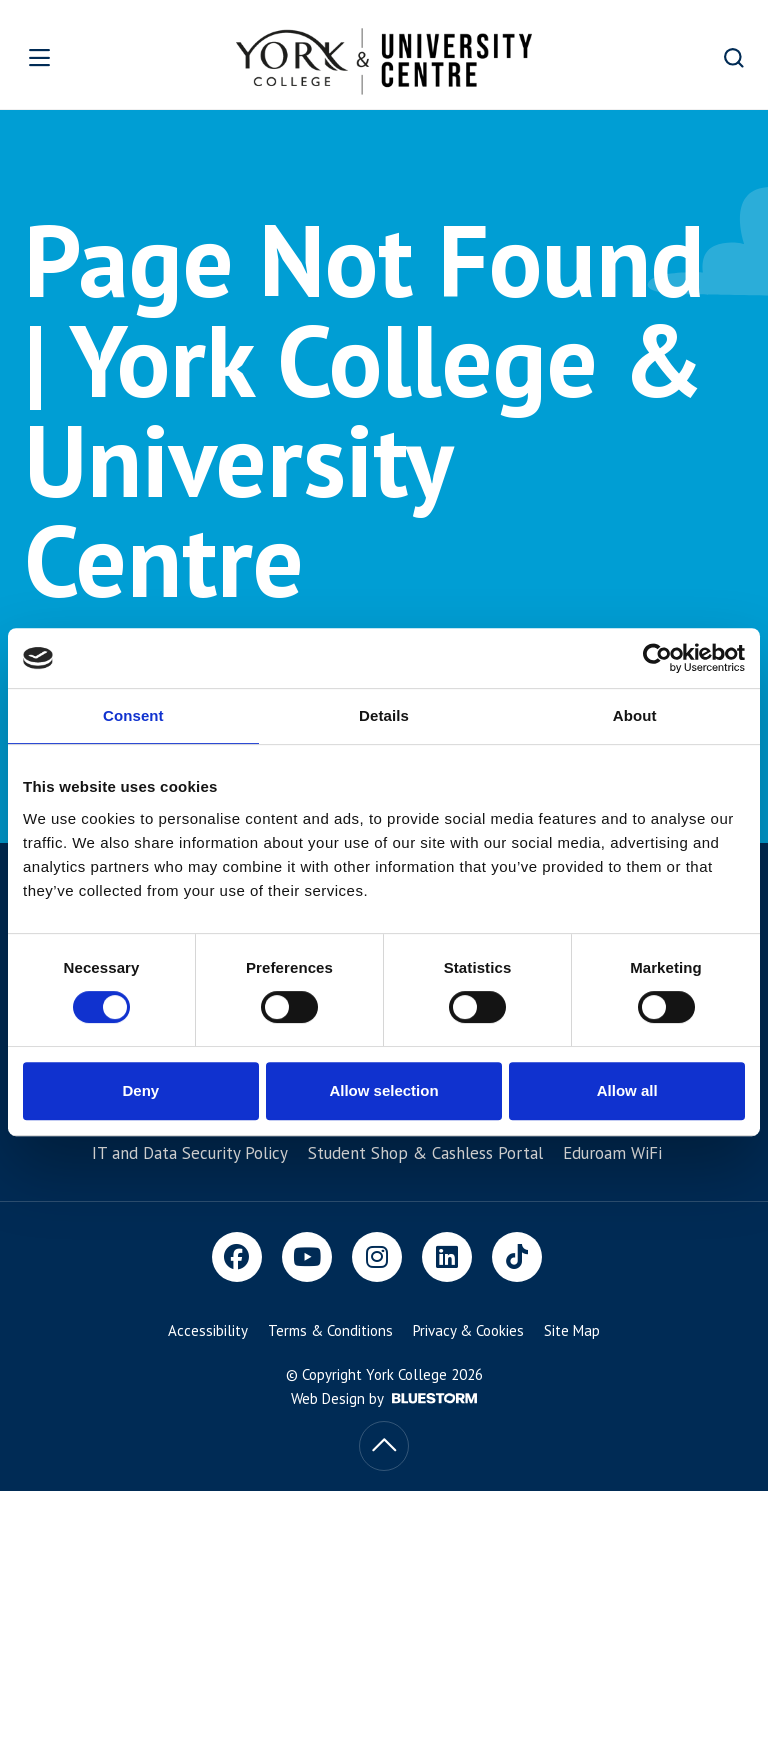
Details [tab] (384, 715)
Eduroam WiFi (612, 1153)
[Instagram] (377, 1257)
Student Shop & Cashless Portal (425, 1153)
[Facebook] (237, 1257)
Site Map (572, 1330)
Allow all (627, 1090)
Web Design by (384, 1398)
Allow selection (383, 1090)
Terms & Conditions (330, 1330)
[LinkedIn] (447, 1257)
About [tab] (635, 715)
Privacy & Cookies (468, 1330)
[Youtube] (307, 1257)
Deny (140, 1090)
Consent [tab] (133, 715)
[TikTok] (517, 1257)
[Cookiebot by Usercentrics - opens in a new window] (657, 658)
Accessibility (208, 1330)
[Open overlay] (71, 57)
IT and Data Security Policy (190, 1153)
